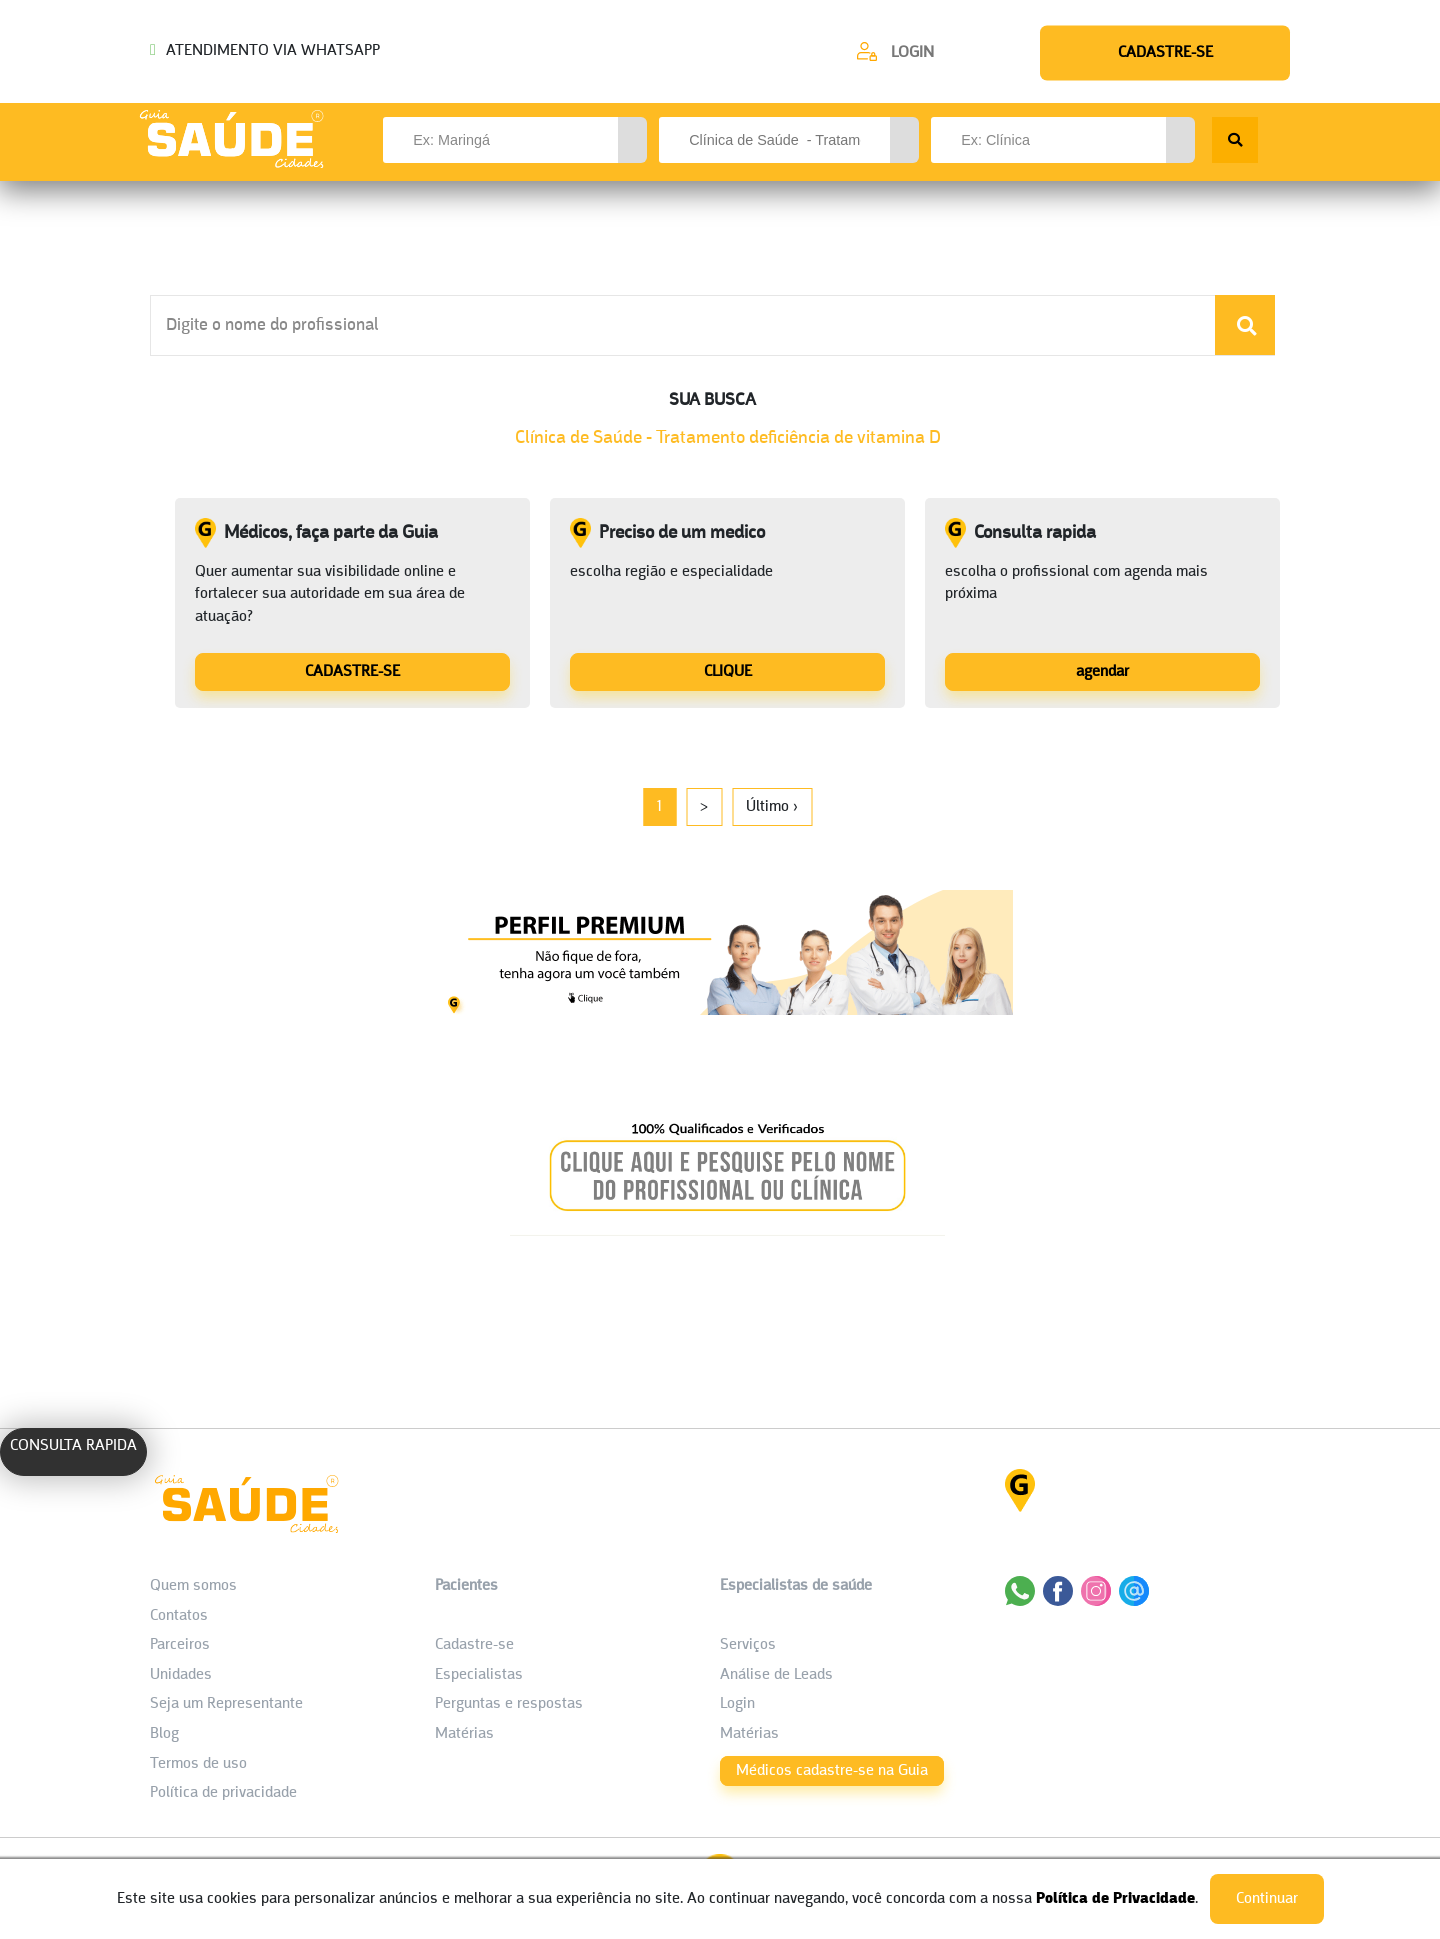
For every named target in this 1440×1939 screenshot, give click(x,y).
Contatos (179, 1616)
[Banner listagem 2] (727, 1230)
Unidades (181, 1675)
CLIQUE (728, 672)
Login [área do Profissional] (737, 1704)
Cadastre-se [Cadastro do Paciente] (474, 1645)
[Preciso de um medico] (727, 670)
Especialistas (479, 1675)
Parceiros (180, 1645)
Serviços (748, 1645)
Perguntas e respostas (509, 1704)
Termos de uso (198, 1764)
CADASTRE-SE (352, 672)
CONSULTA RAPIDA (73, 1446)
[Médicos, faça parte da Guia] (352, 670)
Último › (772, 807)
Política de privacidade (223, 1793)
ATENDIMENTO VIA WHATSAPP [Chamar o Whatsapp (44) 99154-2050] (265, 51)
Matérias (464, 1734)
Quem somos (193, 1586)
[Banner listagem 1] (728, 1009)
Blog (164, 1734)
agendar (1102, 672)
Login (912, 53)
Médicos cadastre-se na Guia (832, 1771)
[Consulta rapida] (1102, 670)
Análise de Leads (776, 1675)
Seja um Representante (226, 1704)
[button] (632, 140)
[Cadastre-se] (895, 51)
